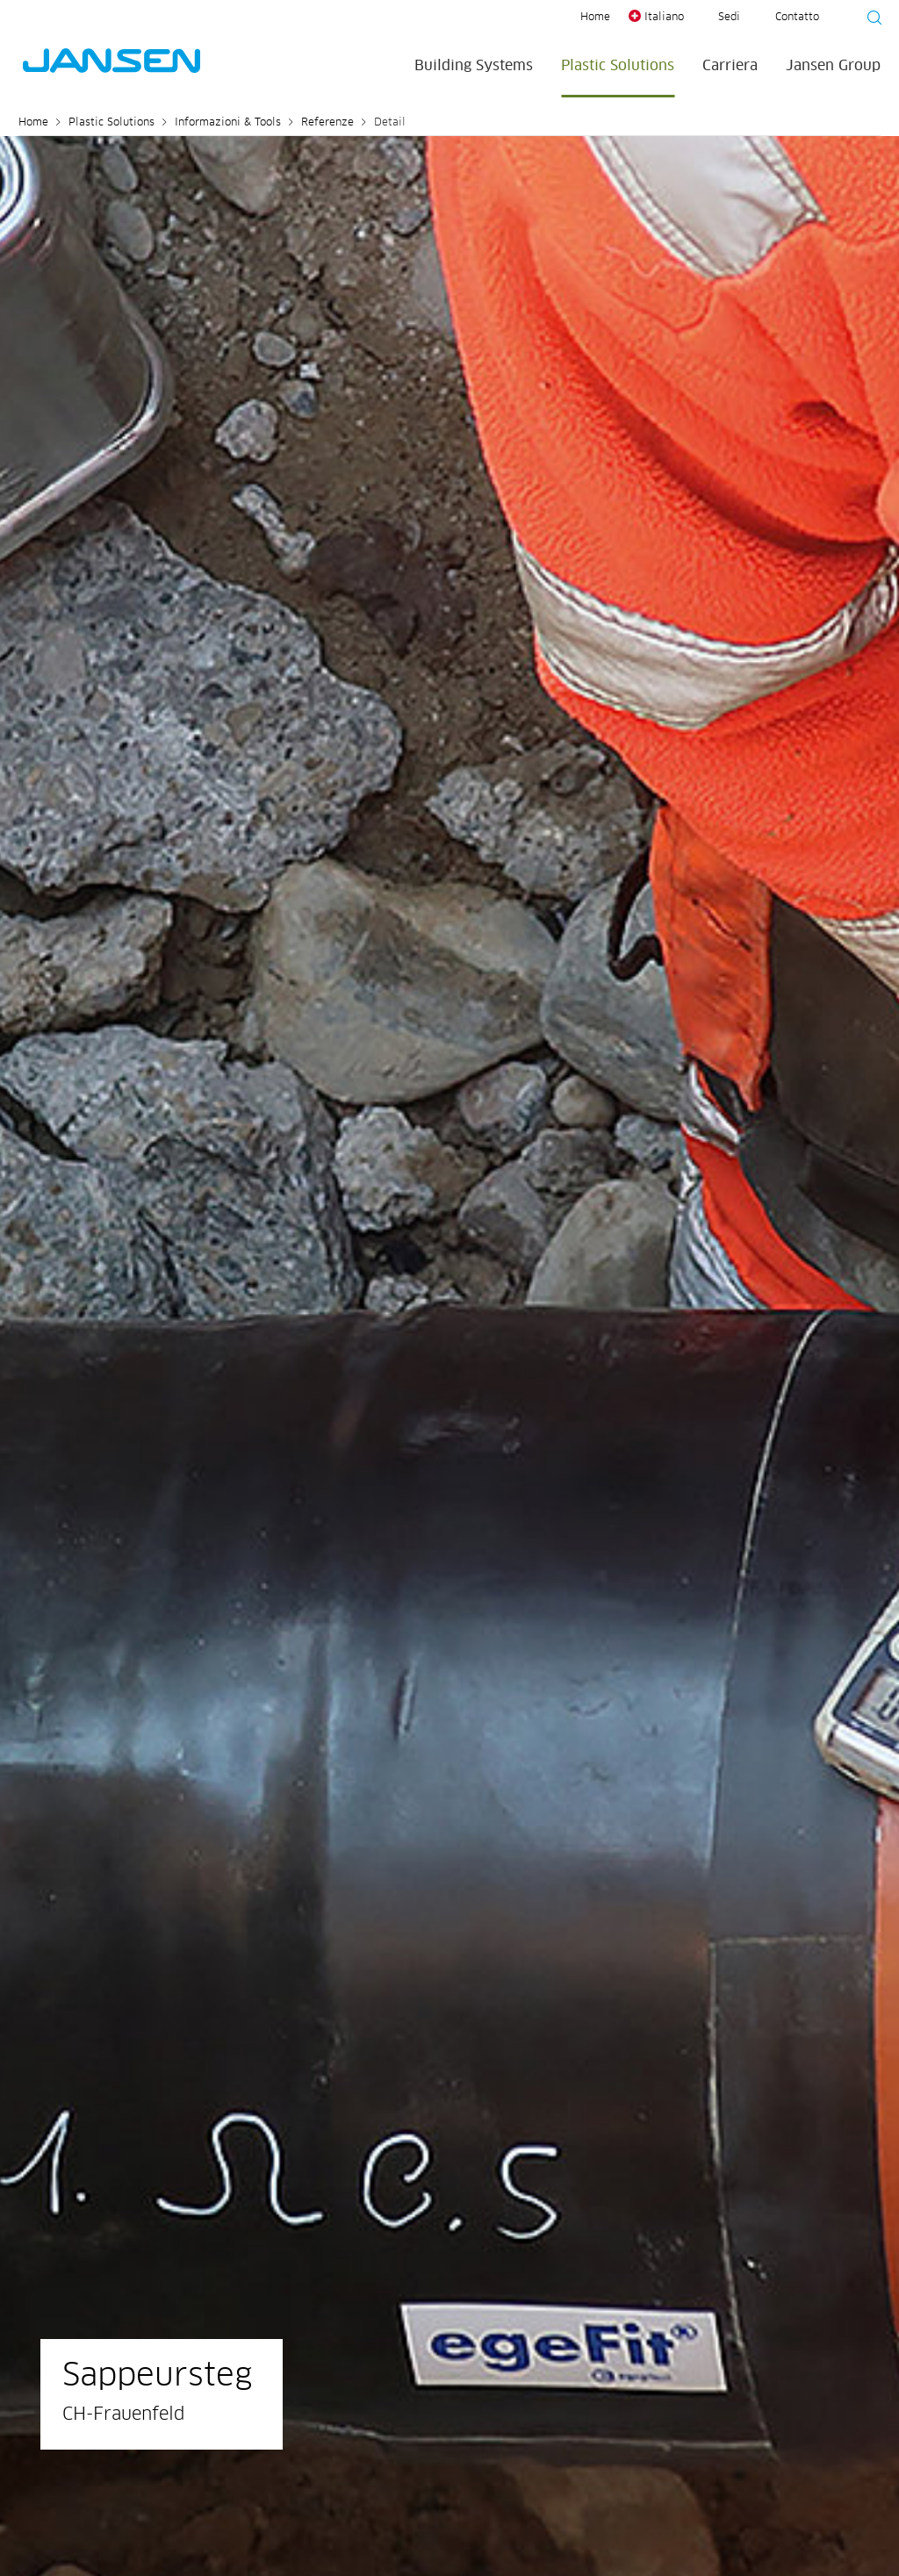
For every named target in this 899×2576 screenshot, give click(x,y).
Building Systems (473, 66)
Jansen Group (833, 66)
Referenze (327, 123)
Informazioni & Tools (228, 123)
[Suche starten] (869, 20)
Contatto (797, 17)
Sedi (729, 17)
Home (595, 17)
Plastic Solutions (617, 66)
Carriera (730, 66)
